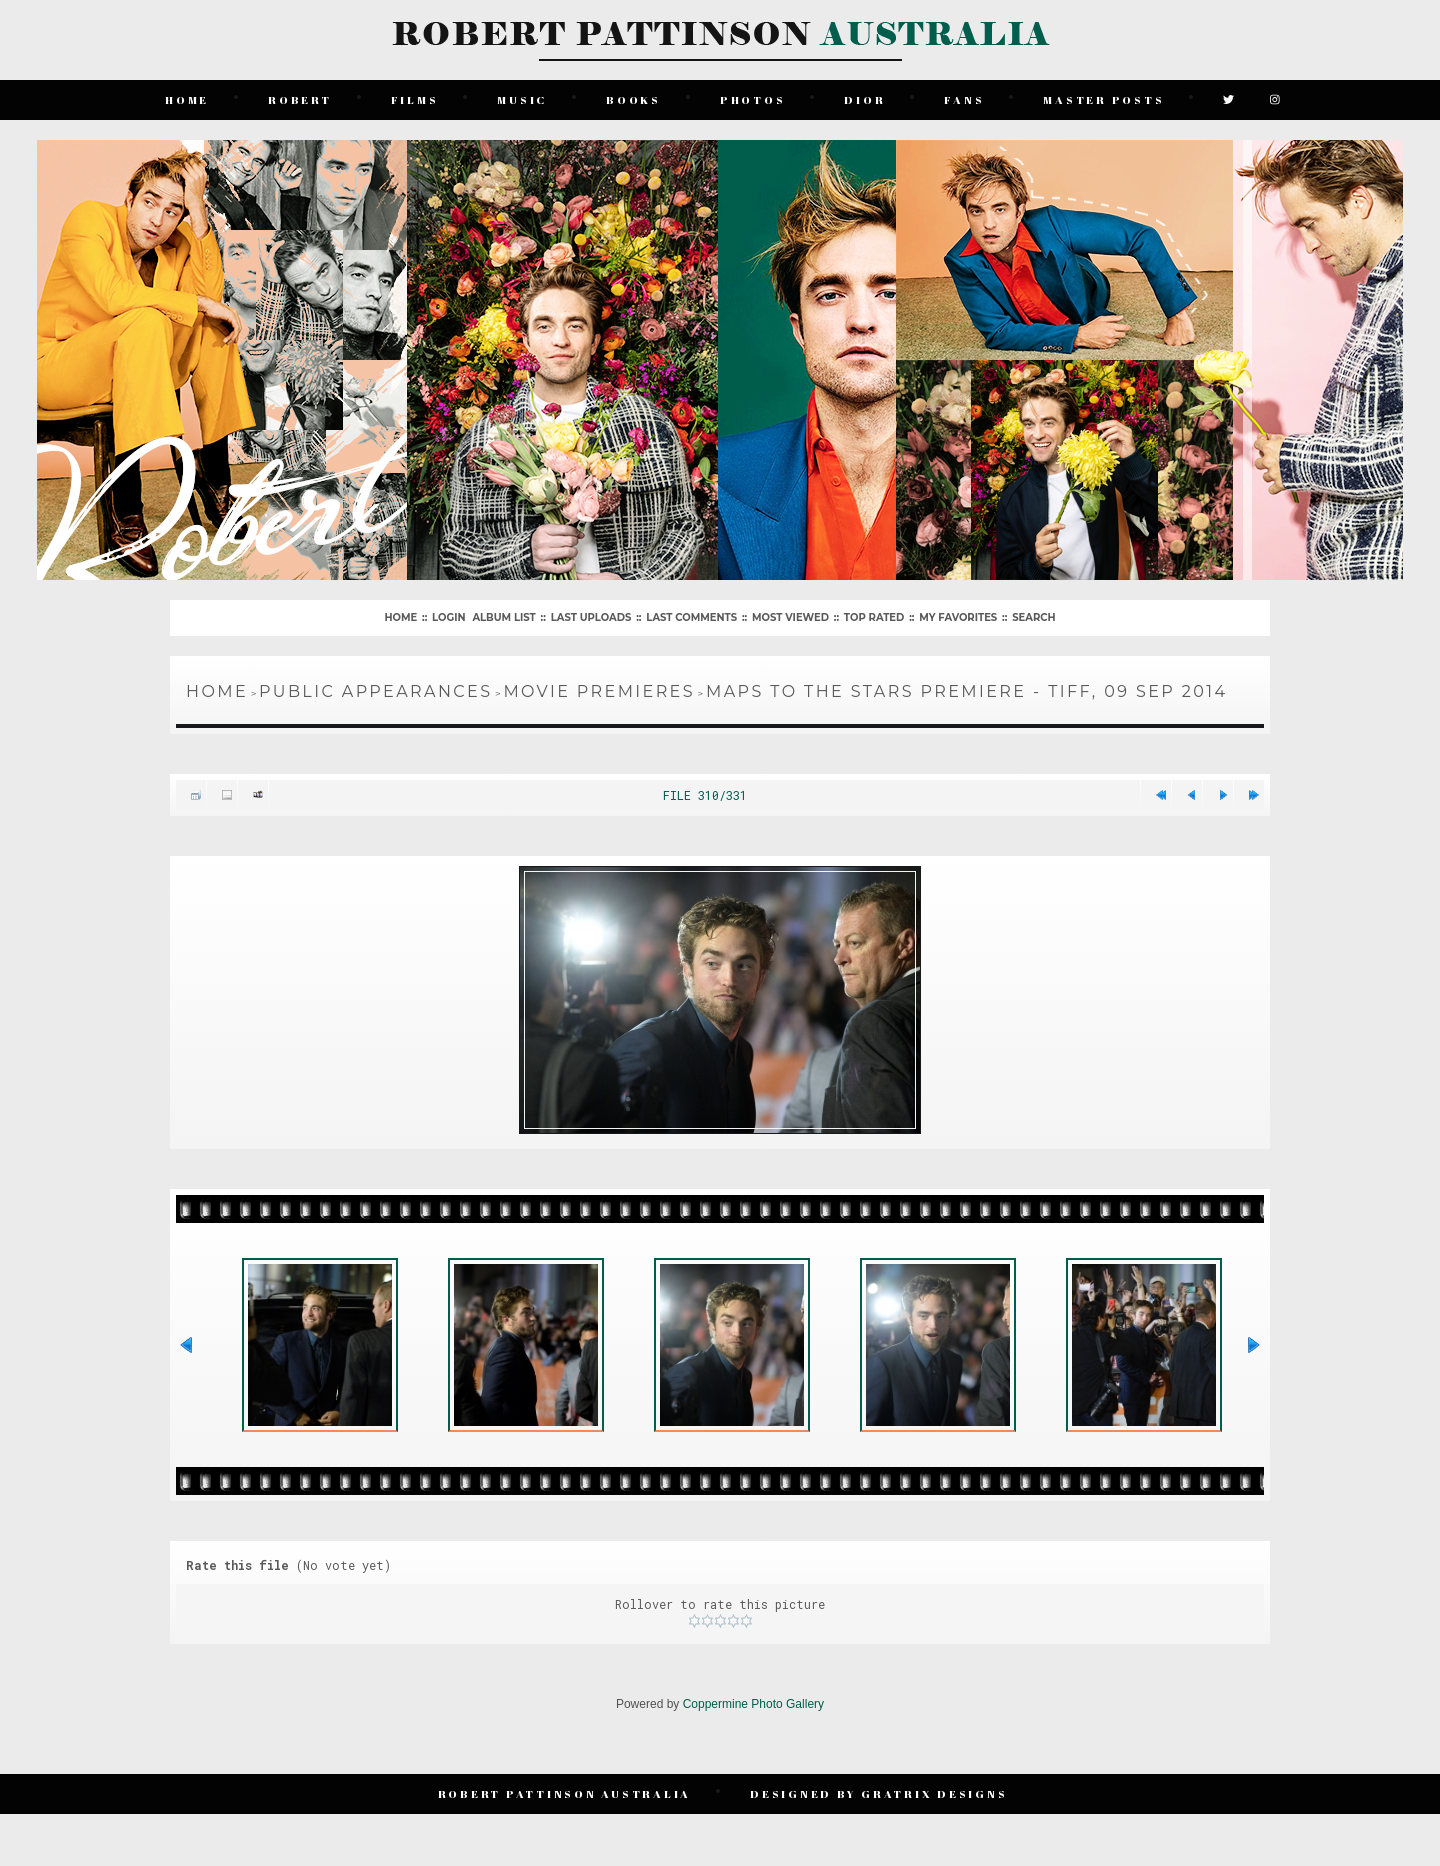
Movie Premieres (599, 691)
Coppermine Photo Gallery (753, 1704)
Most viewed (790, 617)
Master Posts (1103, 99)
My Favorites (958, 617)
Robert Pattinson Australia (565, 1793)
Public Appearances (375, 691)
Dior (864, 99)
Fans (964, 99)
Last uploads (591, 617)
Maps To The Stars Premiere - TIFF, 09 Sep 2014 (966, 691)
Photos (753, 99)
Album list (503, 617)
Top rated (874, 617)
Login (448, 617)
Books (633, 99)
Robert (300, 99)
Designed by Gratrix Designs (878, 1793)
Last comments (691, 617)
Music (522, 99)
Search (1033, 617)
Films (415, 99)
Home (187, 99)
